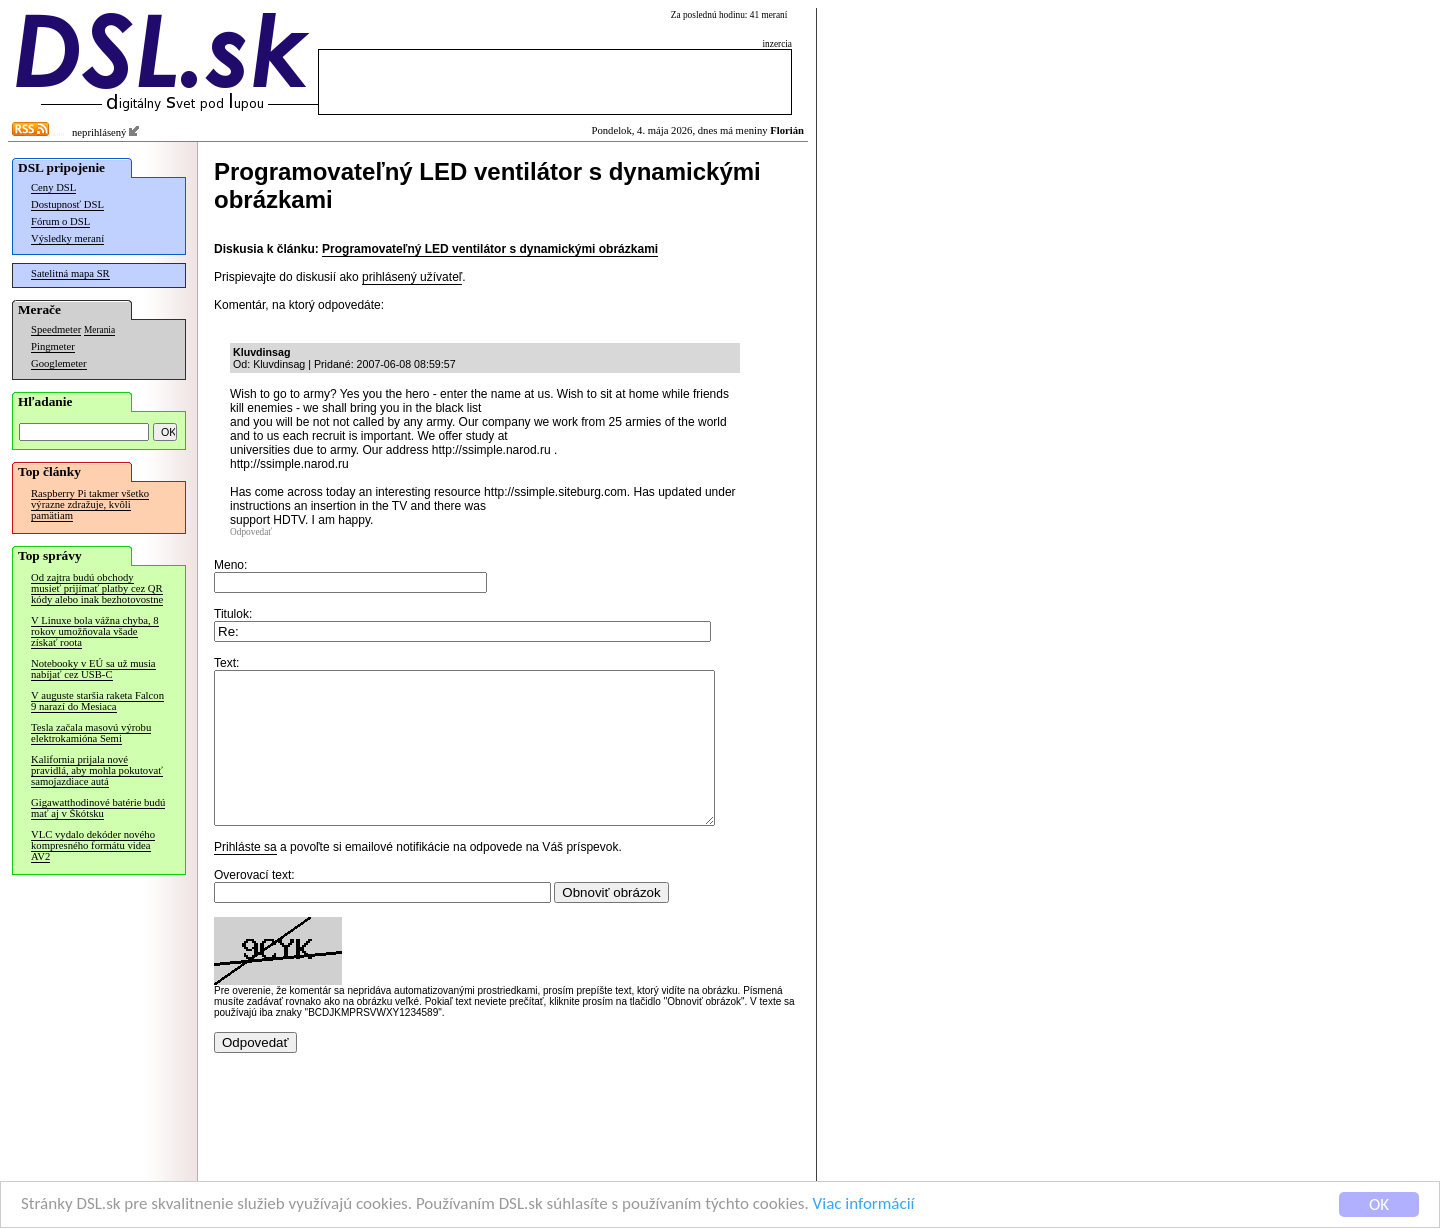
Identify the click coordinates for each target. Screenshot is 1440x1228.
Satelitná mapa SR (70, 273)
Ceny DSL (53, 187)
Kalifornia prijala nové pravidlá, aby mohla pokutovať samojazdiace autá (97, 770)
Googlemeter (59, 363)
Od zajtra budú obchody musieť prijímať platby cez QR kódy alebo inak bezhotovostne (97, 588)
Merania (99, 330)
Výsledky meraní (67, 238)
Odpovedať (251, 532)
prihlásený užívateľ (412, 277)
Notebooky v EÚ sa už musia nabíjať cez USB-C (93, 669)
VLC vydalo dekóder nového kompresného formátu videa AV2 (93, 845)
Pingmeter (53, 346)
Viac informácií (864, 1204)
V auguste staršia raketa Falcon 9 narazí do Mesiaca (97, 701)
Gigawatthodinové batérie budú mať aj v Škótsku (98, 808)
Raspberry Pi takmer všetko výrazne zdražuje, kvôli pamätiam (90, 504)
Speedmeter (56, 329)
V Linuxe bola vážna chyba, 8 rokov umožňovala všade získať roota (95, 631)
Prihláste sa (245, 877)
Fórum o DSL (60, 221)
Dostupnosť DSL (67, 204)
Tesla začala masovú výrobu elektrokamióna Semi (91, 733)
